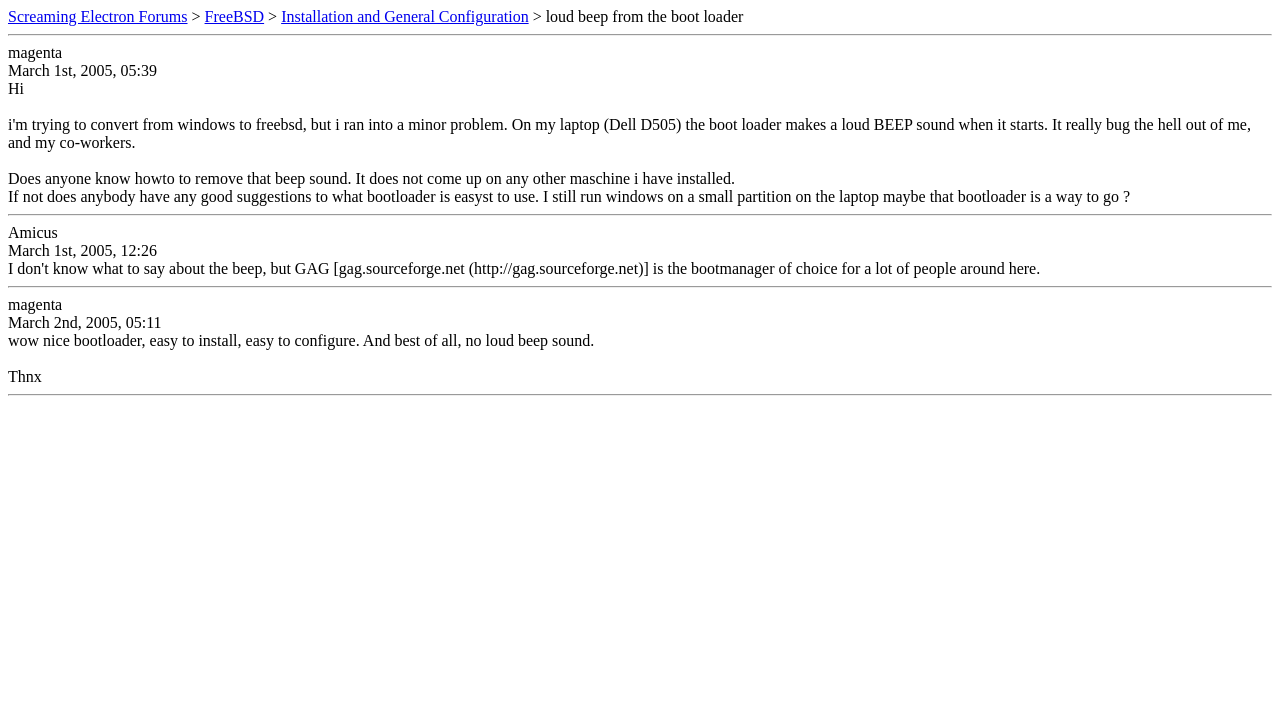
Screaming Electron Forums (98, 16)
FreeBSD (235, 16)
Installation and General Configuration (404, 16)
